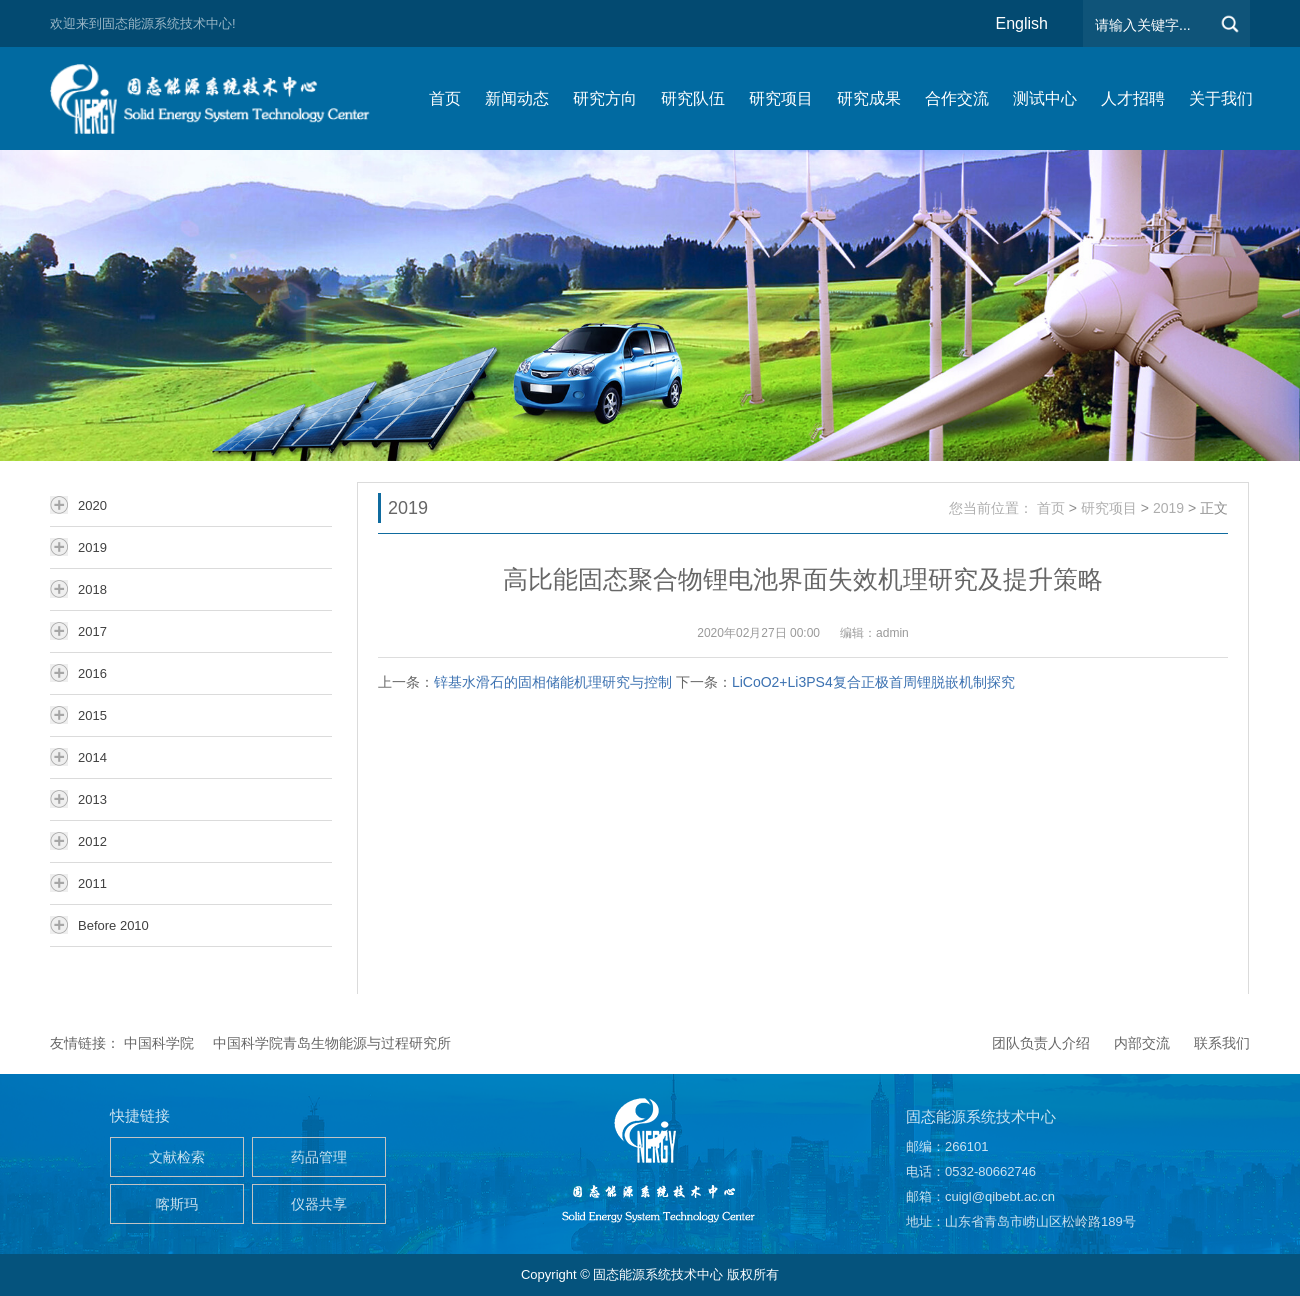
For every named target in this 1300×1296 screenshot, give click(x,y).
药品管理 (319, 1157)
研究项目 (1109, 508)
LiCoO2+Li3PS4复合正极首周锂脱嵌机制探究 (873, 682)
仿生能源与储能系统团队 (220, 98)
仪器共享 (319, 1204)
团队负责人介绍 (1041, 1043)
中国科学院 (159, 1043)
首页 (1051, 508)
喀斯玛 (177, 1204)
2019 (1168, 508)
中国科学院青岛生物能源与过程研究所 (332, 1043)
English (1022, 23)
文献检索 (177, 1157)
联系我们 (1222, 1043)
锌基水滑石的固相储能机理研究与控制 (553, 682)
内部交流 (1142, 1043)
